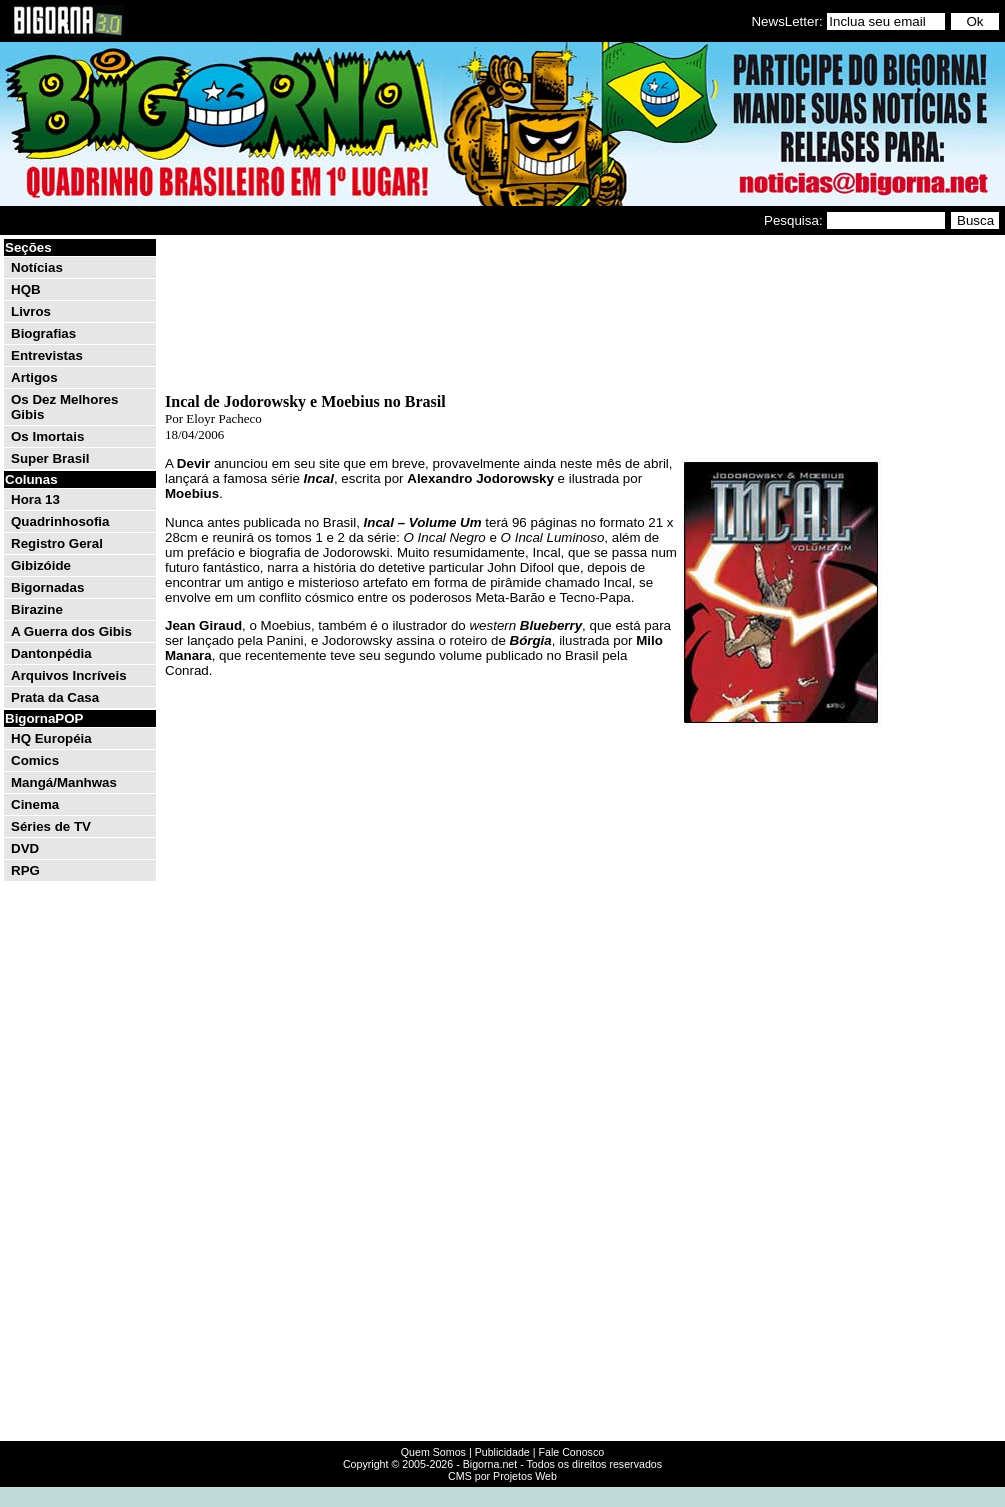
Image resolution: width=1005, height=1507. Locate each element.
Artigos (34, 377)
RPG (25, 870)
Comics (35, 760)
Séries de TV (51, 826)
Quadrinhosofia (60, 521)
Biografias (43, 333)
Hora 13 (35, 499)
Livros (31, 311)
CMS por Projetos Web (502, 1476)
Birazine (37, 609)
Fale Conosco (571, 1452)
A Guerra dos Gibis (71, 631)
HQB (26, 289)
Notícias (37, 267)
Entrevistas (47, 355)
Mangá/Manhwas (64, 782)
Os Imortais (47, 436)
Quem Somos (433, 1452)
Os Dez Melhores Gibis (64, 407)
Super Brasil (50, 458)
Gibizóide (41, 565)
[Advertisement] (942, 538)
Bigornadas (47, 587)
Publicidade (502, 1452)
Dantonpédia (51, 653)
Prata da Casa (55, 697)
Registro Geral (57, 543)
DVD (25, 848)
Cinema (35, 804)
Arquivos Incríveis (69, 675)
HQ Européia (51, 738)
